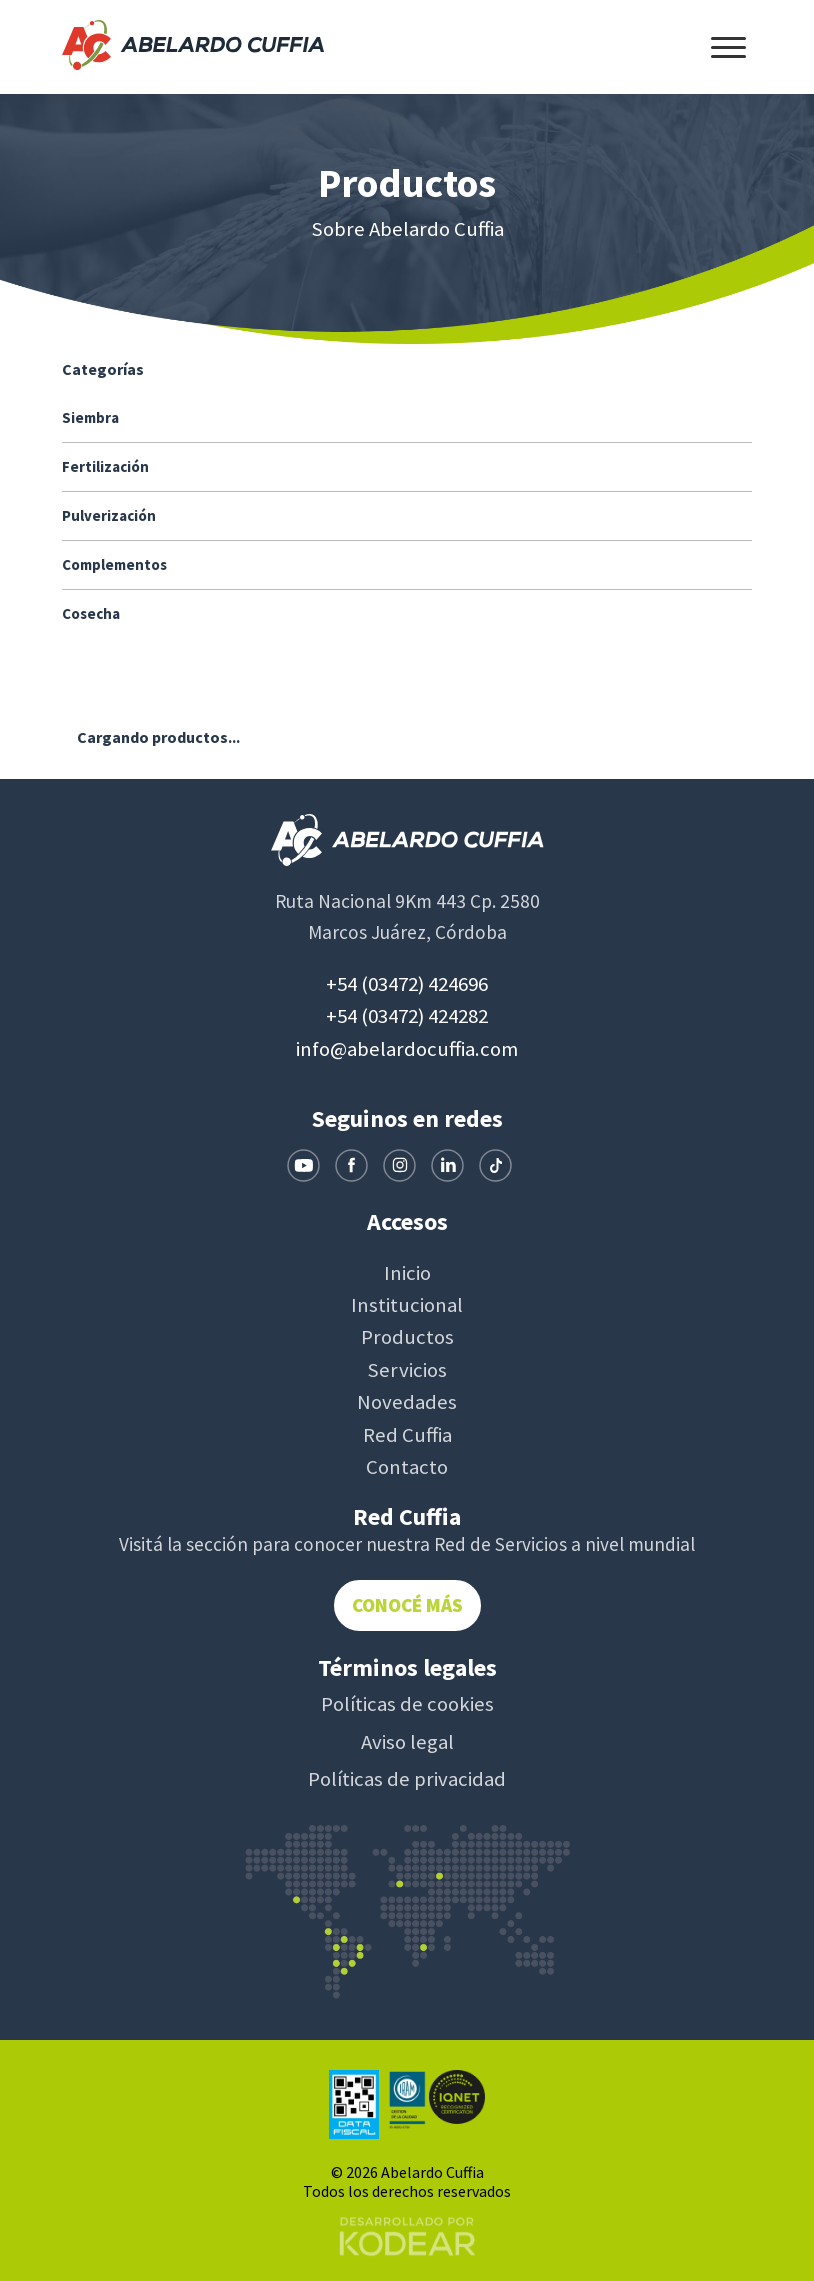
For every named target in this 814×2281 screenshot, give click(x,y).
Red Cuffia (407, 1435)
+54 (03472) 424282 (407, 1016)
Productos (407, 1337)
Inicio (407, 1273)
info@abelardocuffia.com (407, 1049)
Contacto (407, 1467)
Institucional (407, 1305)
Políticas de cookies (407, 1704)
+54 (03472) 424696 (407, 984)
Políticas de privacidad (407, 1779)
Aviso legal (407, 1742)
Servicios (407, 1370)
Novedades (407, 1402)
